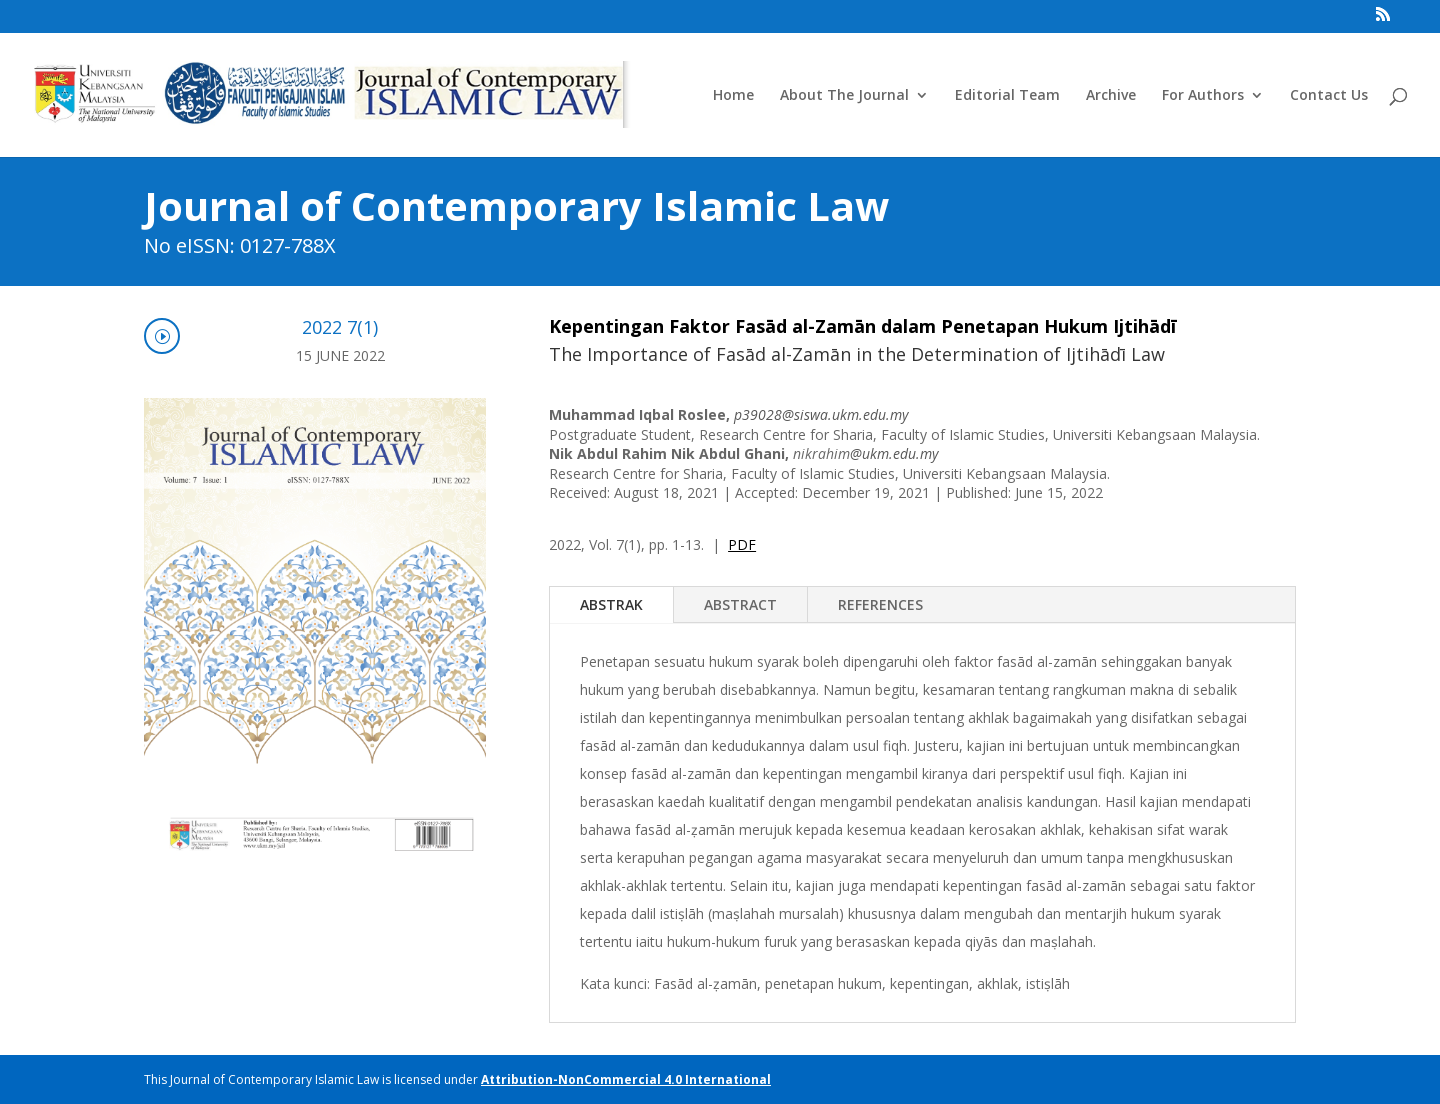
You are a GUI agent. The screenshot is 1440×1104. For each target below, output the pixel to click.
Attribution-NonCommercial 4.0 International (626, 1079)
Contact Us (1329, 96)
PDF (742, 544)
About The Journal (844, 96)
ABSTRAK (611, 604)
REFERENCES (880, 604)
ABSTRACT (740, 604)
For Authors (1203, 96)
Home (733, 96)
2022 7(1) (340, 327)
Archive (1111, 96)
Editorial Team (1007, 96)
